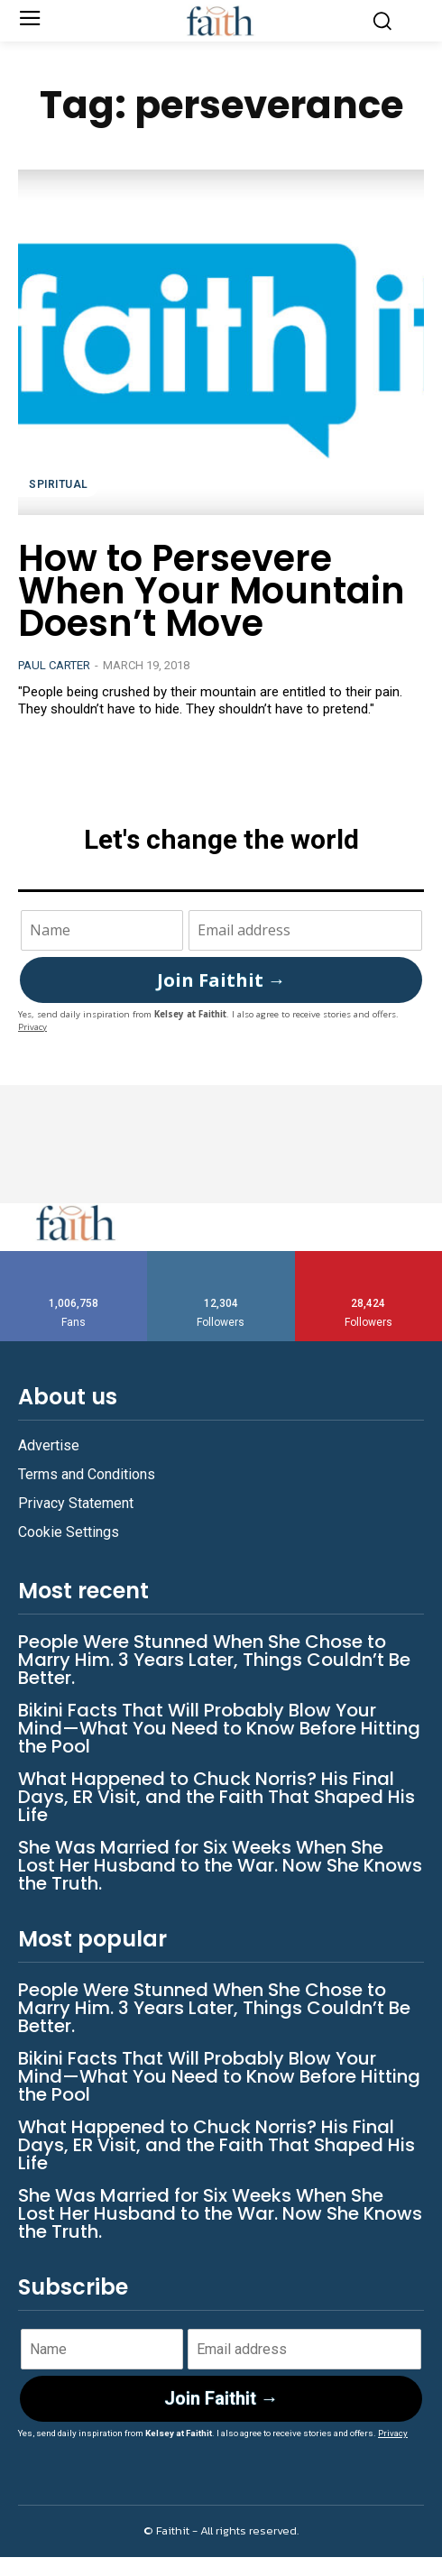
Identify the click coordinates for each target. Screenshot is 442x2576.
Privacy (32, 1027)
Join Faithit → (221, 980)
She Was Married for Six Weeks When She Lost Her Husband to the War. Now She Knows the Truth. (220, 1865)
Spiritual (58, 484)
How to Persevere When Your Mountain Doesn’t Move (211, 591)
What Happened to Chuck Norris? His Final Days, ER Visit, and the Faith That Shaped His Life (216, 1796)
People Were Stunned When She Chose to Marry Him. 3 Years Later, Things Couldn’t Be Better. (214, 1659)
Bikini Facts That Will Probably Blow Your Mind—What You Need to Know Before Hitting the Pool (219, 1728)
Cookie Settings (68, 1532)
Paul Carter (54, 665)
